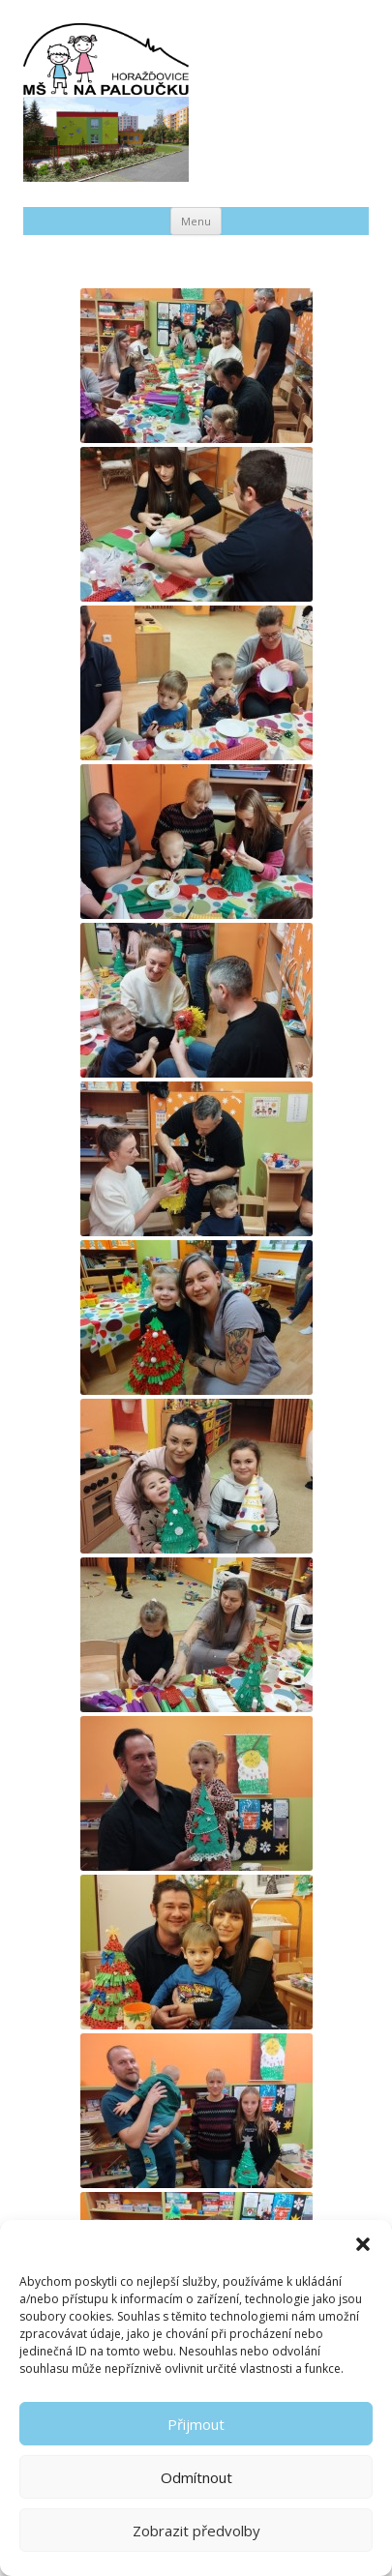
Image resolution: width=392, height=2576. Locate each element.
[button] (363, 2244)
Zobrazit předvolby (196, 2530)
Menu (196, 221)
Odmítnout (196, 2477)
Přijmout (196, 2424)
